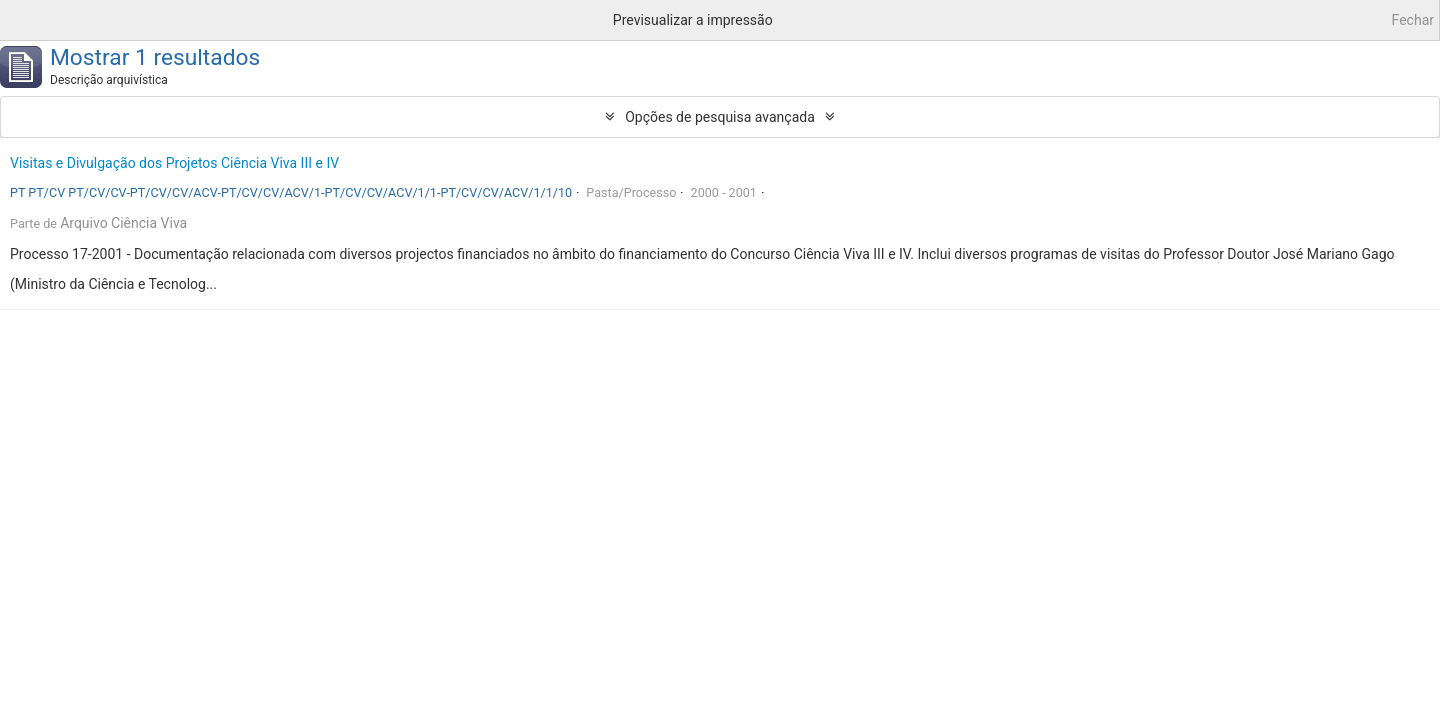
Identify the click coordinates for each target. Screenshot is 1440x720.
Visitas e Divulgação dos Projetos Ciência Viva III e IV (174, 163)
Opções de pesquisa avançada (720, 117)
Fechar (1413, 20)
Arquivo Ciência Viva (123, 223)
